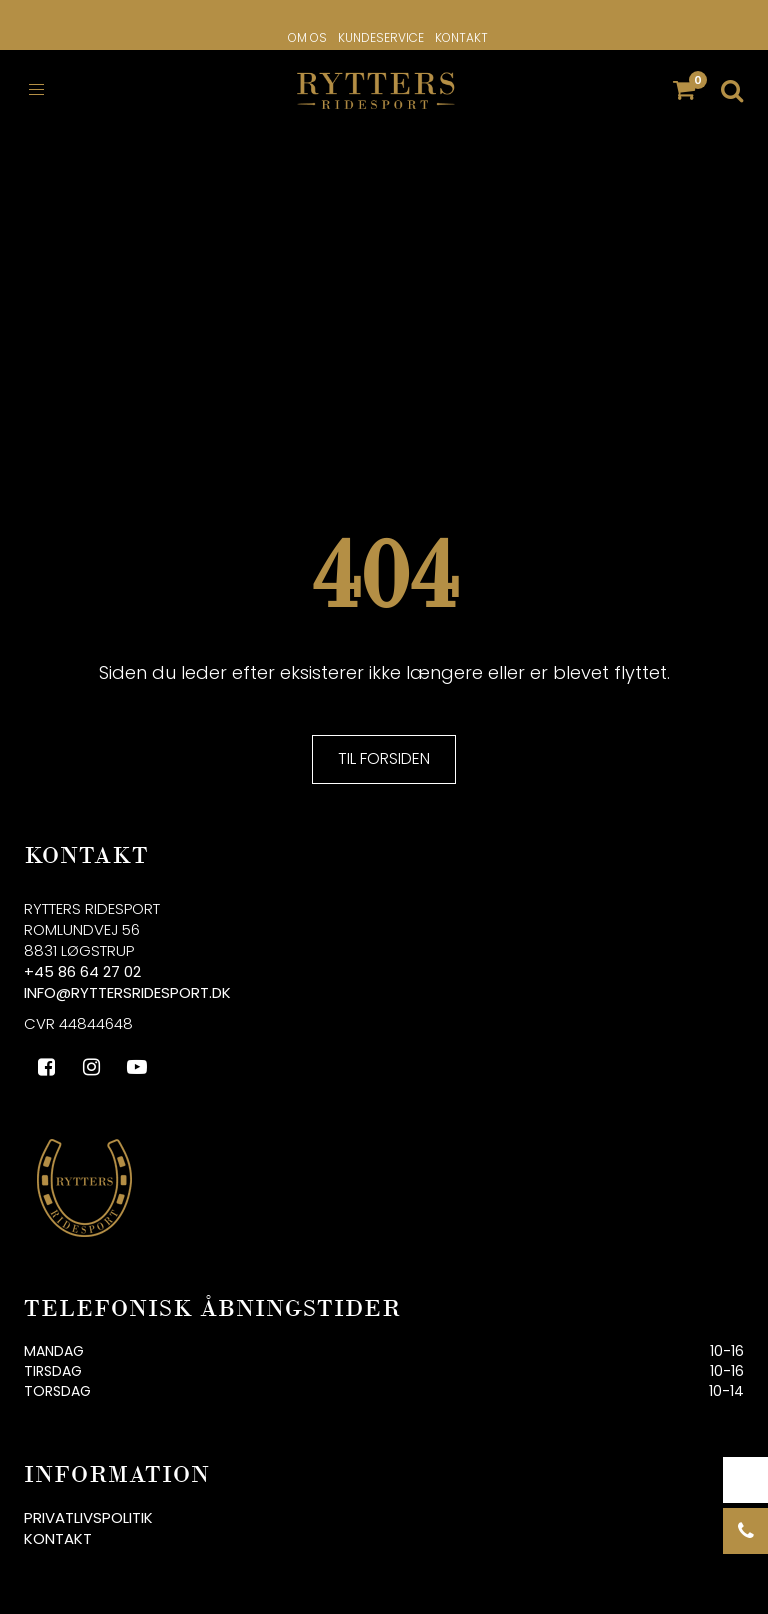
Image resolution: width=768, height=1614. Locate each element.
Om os (307, 37)
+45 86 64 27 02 (82, 971)
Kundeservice (381, 37)
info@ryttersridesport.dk (127, 992)
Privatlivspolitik (88, 1517)
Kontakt (461, 37)
